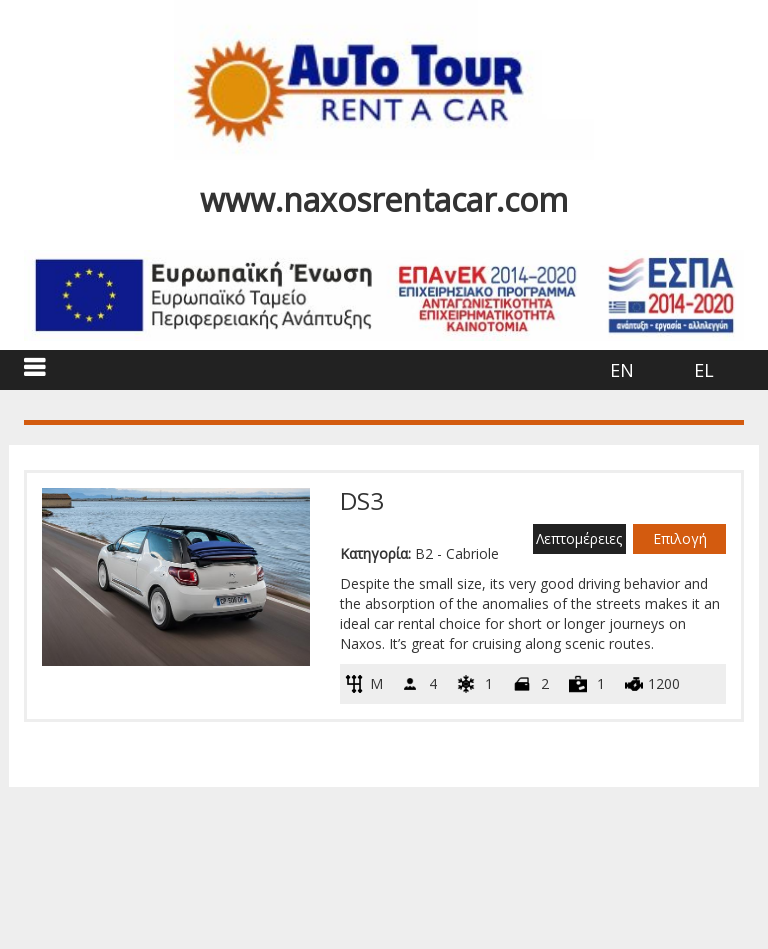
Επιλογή (680, 538)
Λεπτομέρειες (579, 538)
